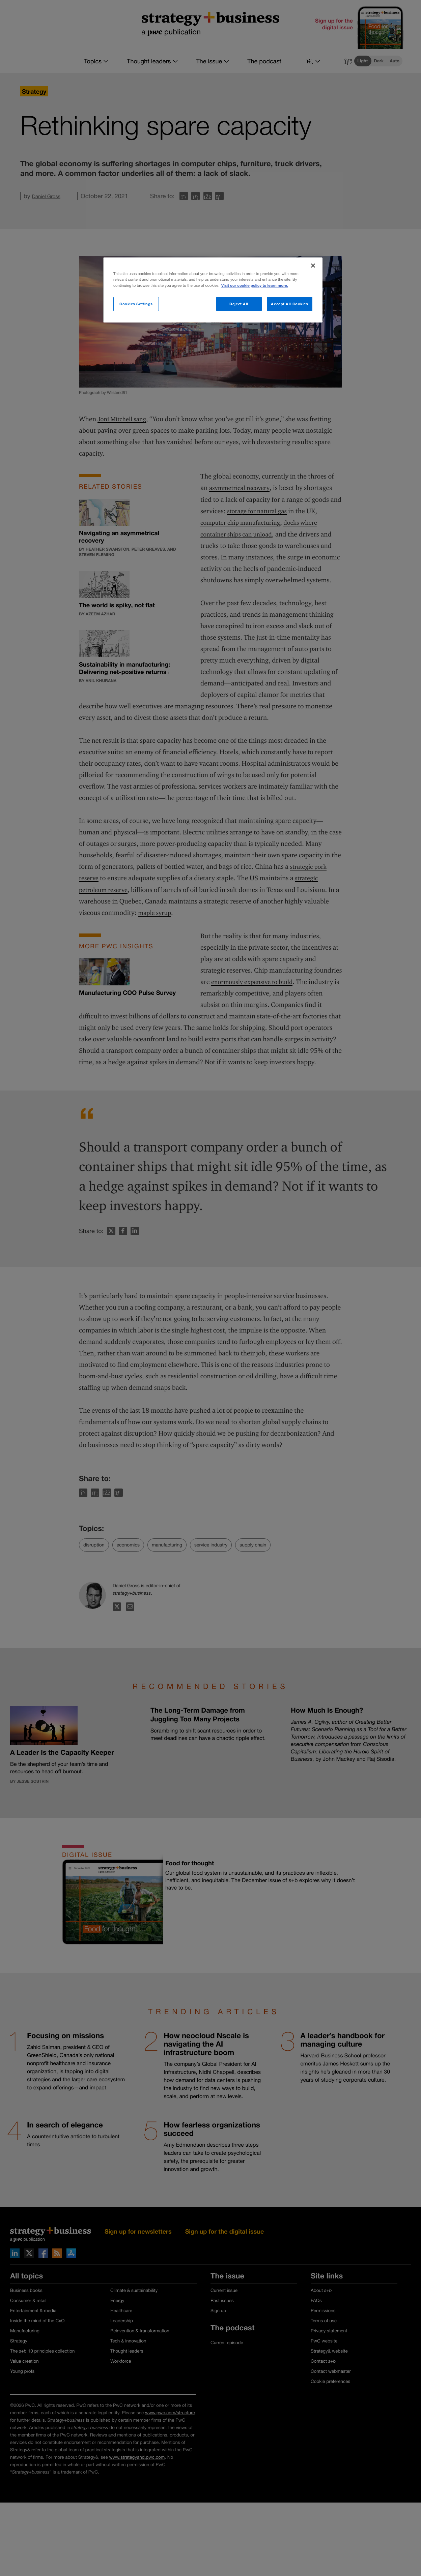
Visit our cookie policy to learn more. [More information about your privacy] (254, 285)
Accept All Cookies (289, 303)
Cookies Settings (136, 303)
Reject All (238, 303)
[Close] (313, 265)
